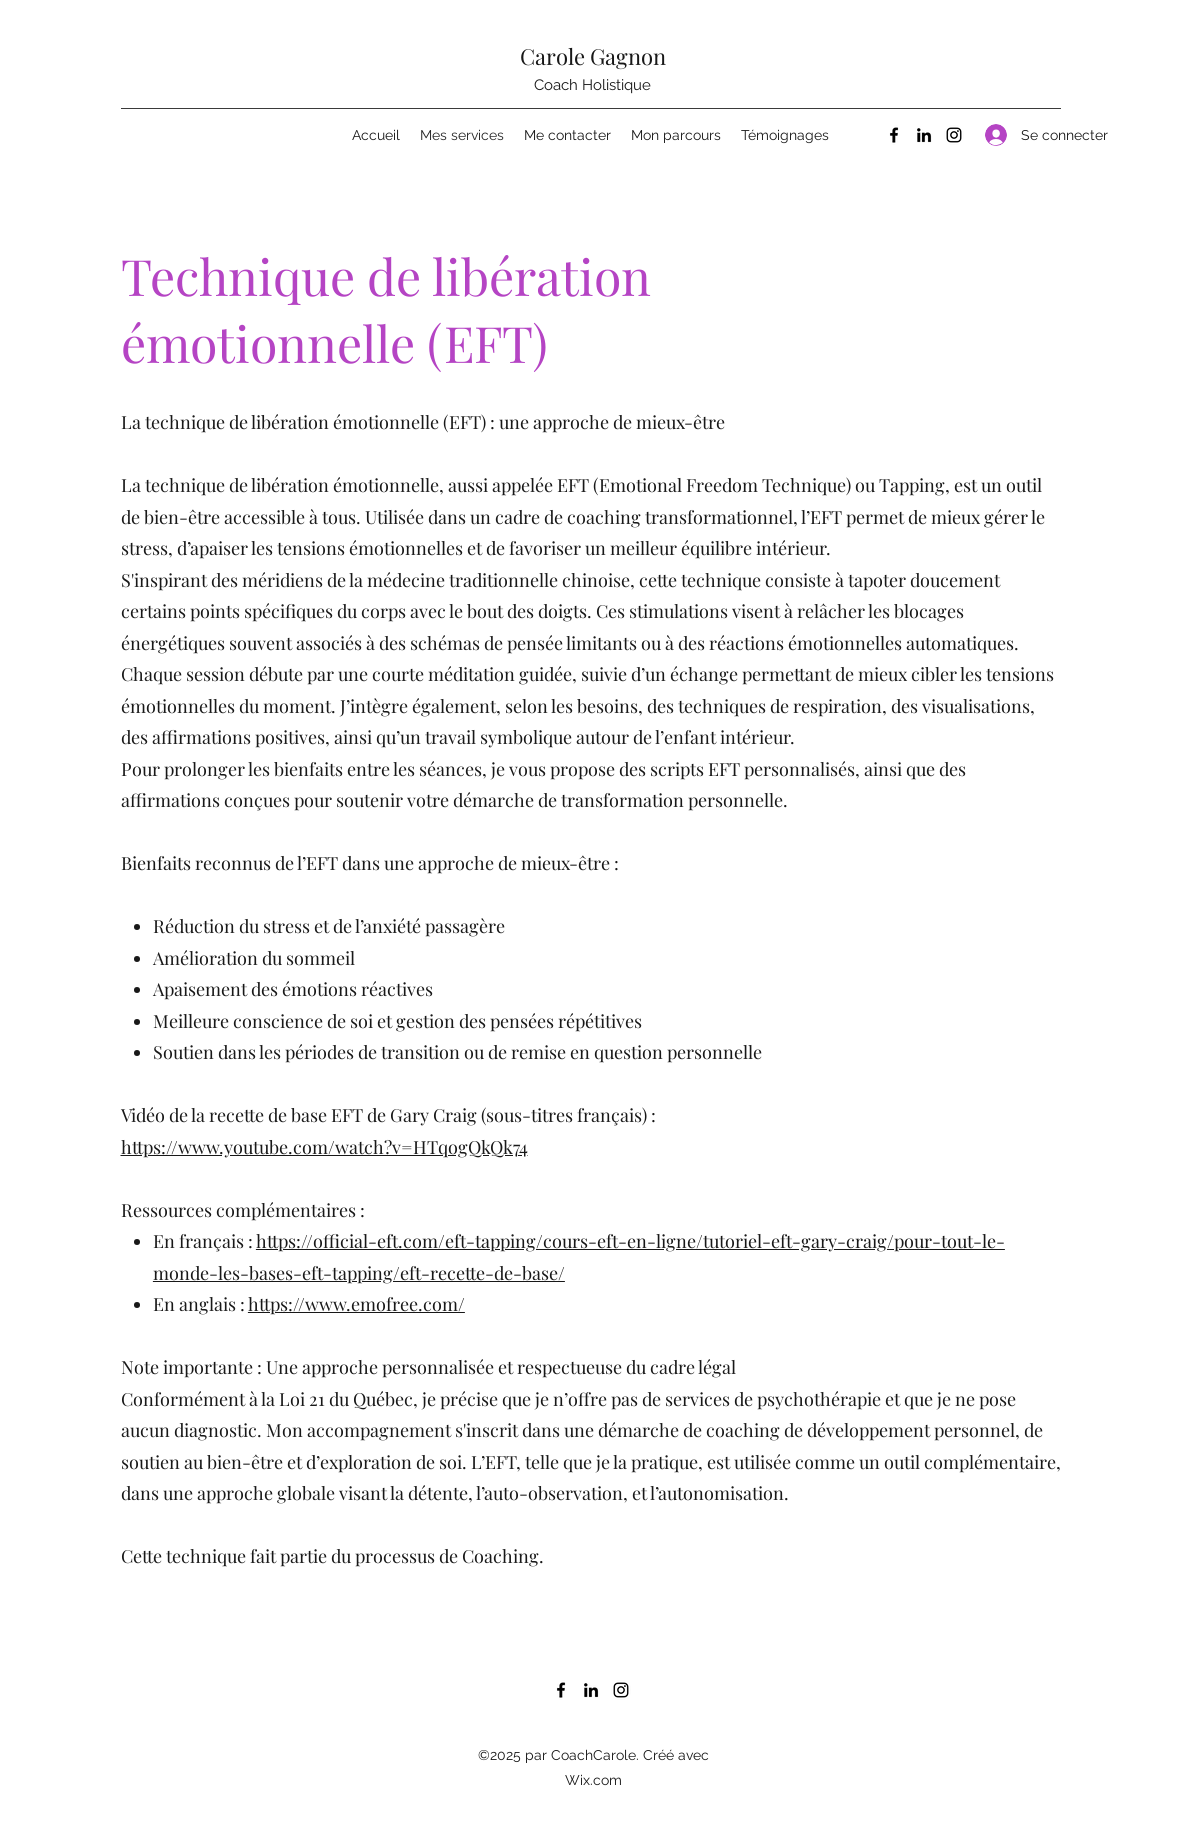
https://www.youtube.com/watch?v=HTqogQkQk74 (324, 1147)
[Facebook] (894, 135)
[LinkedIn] (924, 135)
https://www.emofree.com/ (356, 1304)
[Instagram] (954, 135)
